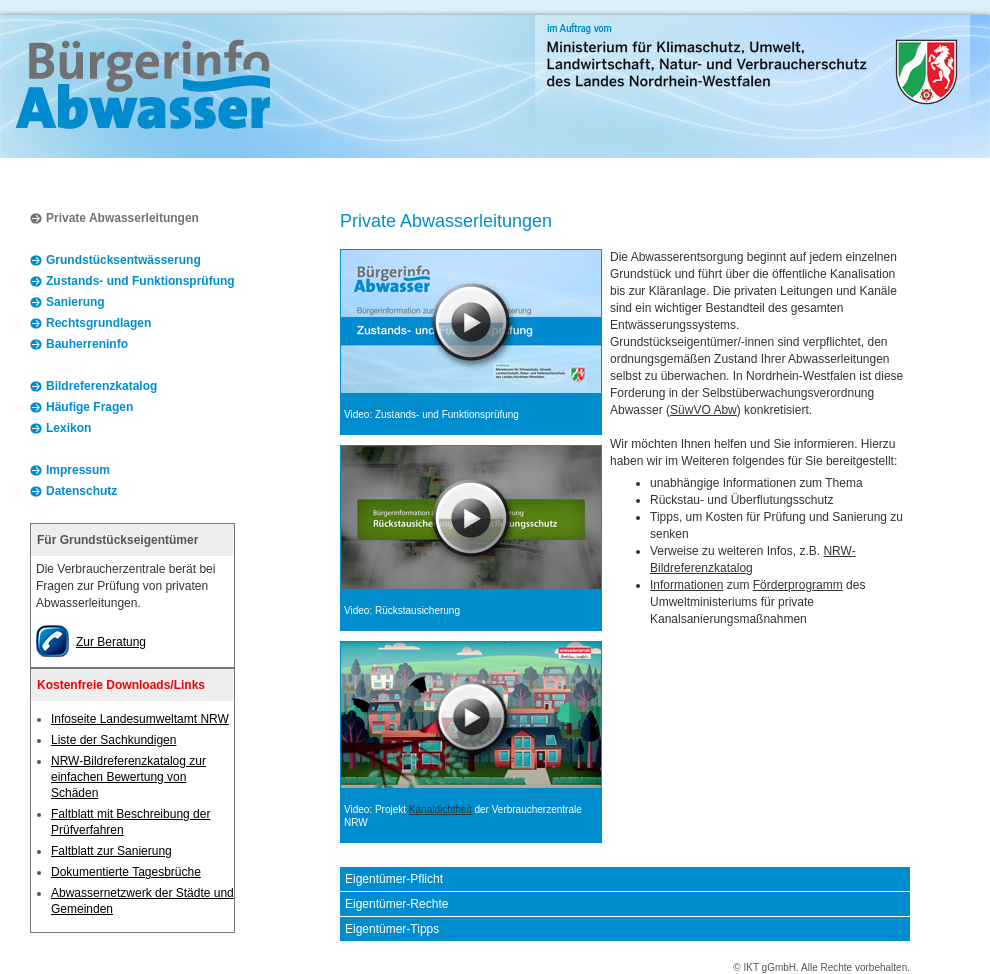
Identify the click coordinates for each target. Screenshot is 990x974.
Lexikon (68, 428)
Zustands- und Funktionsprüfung (140, 281)
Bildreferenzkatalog (101, 386)
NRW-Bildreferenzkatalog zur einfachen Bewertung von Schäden (128, 777)
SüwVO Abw (703, 410)
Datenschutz (81, 491)
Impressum (78, 470)
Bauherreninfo (87, 344)
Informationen (686, 585)
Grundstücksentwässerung (123, 260)
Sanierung (75, 302)
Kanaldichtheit (440, 809)
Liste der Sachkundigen (113, 740)
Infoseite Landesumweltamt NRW (140, 719)
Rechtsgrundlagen (98, 323)
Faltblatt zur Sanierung (111, 851)
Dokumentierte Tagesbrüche (126, 872)
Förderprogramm (798, 585)
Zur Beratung (111, 642)
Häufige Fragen (89, 407)
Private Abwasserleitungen (122, 218)
